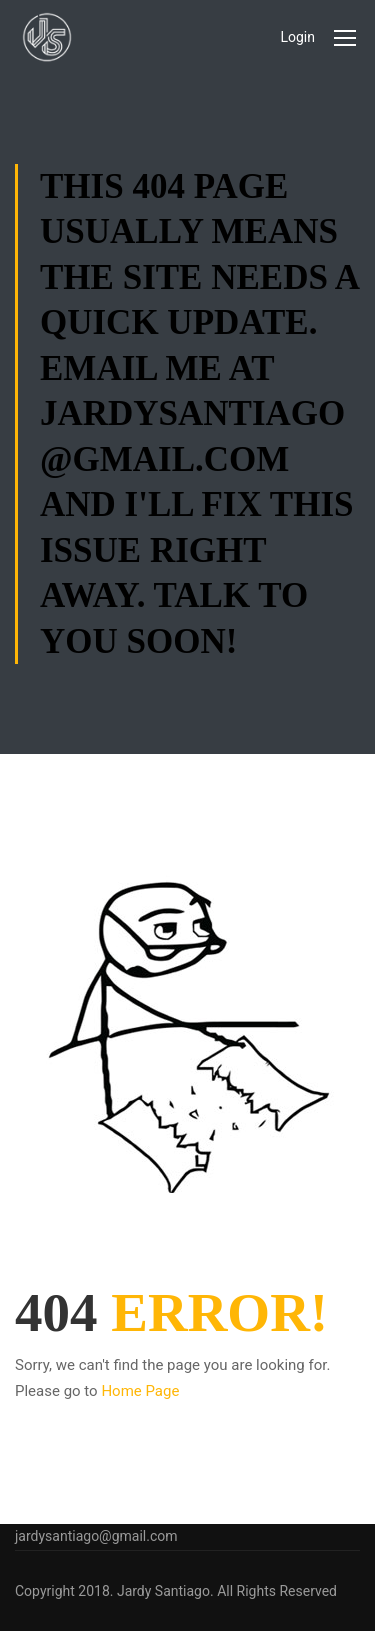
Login (297, 37)
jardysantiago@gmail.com (96, 1536)
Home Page (140, 1391)
